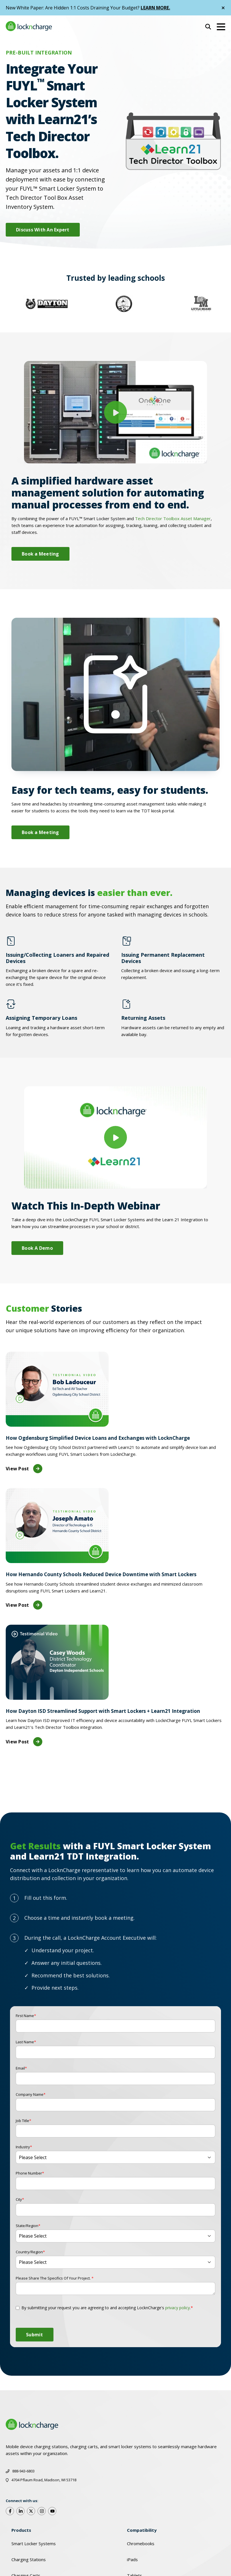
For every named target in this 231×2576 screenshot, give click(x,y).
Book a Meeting (40, 554)
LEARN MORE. (156, 8)
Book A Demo (37, 1248)
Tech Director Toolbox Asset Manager (173, 518)
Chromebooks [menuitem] (140, 2543)
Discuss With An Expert (42, 230)
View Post (24, 1468)
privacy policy (177, 2307)
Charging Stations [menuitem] (28, 2559)
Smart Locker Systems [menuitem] (33, 2543)
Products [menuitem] (21, 2530)
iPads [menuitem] (132, 2559)
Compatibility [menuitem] (142, 2530)
